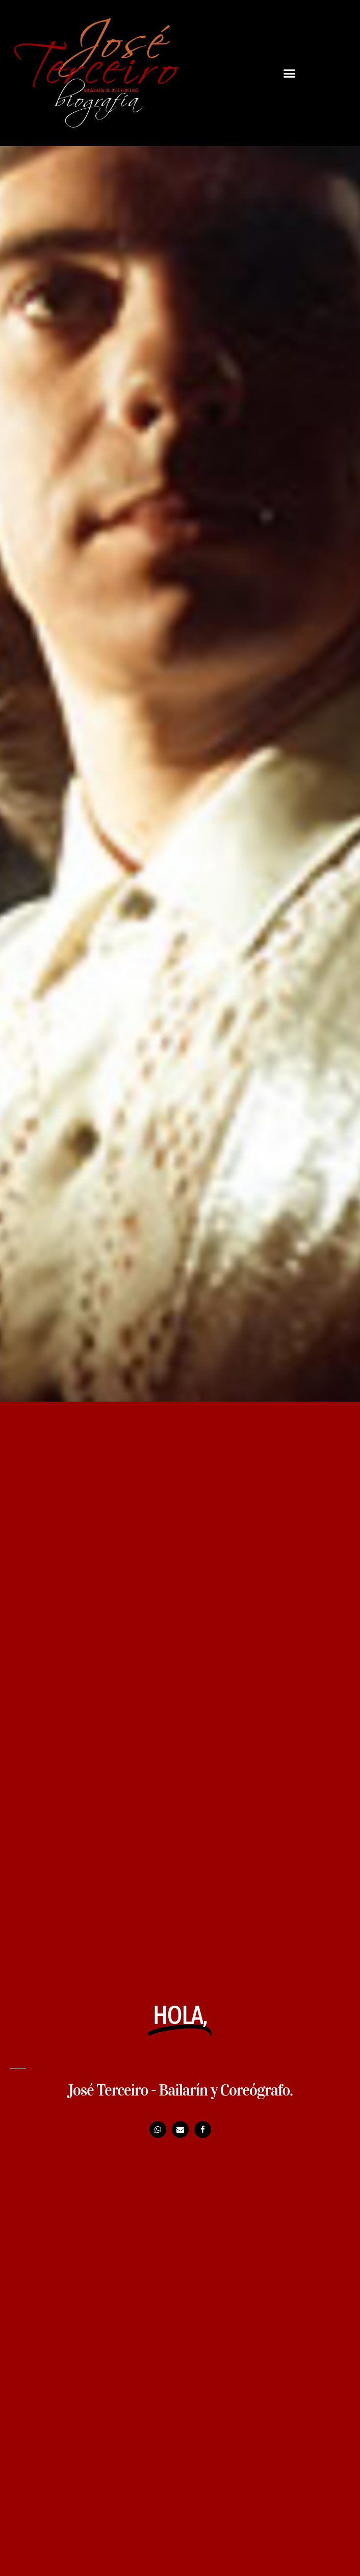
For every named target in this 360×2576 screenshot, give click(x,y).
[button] (289, 73)
